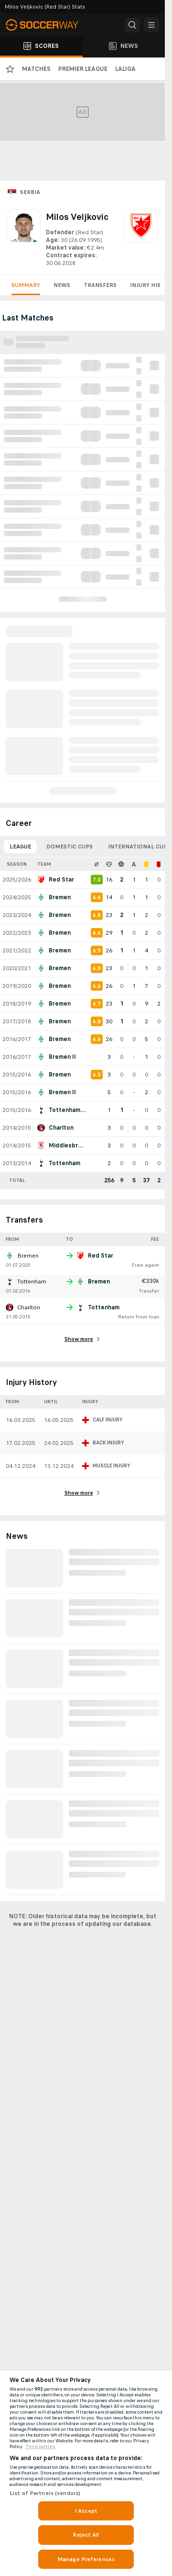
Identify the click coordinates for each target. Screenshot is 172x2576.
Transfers (100, 285)
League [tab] (20, 846)
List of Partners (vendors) (45, 2493)
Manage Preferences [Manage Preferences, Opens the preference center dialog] (86, 2559)
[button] (132, 25)
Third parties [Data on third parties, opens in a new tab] (40, 2447)
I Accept (86, 2510)
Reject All (86, 2534)
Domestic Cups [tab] (69, 846)
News (62, 285)
